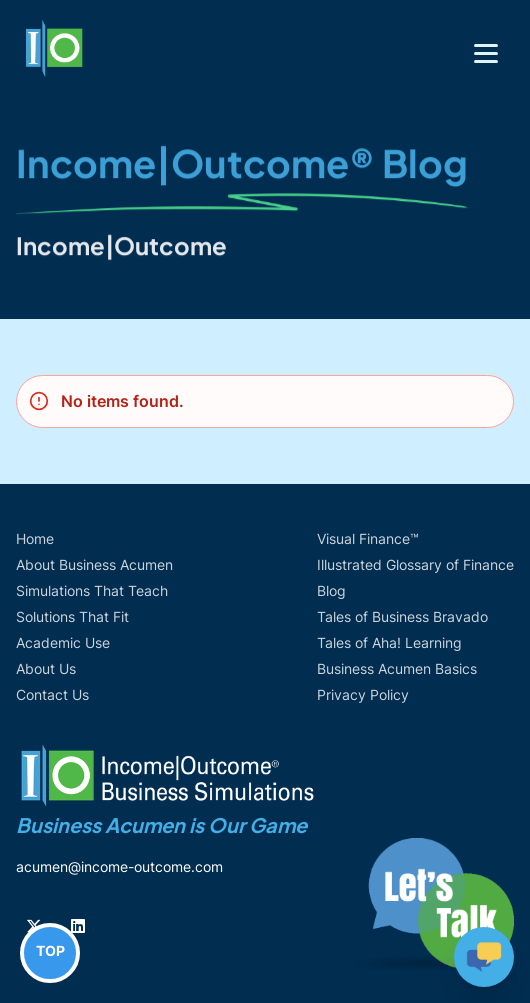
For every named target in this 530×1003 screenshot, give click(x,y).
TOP (50, 950)
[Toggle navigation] (486, 53)
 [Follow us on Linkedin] (78, 926)
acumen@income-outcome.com (119, 866)
